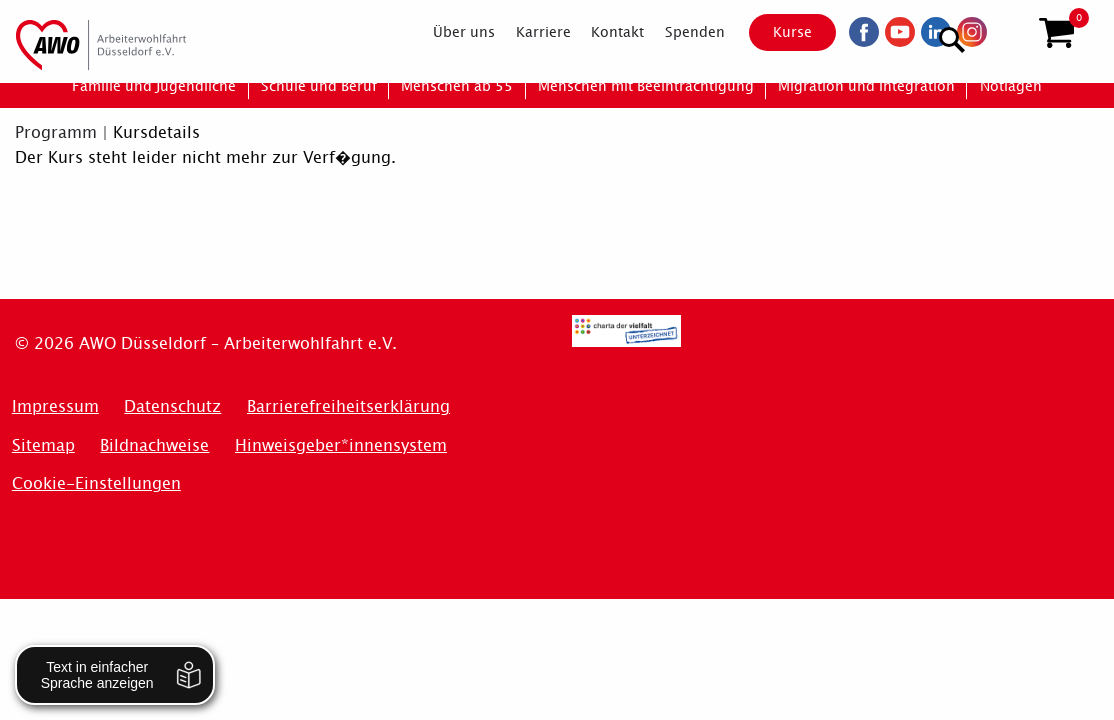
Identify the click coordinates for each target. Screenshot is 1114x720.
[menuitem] (446, 32)
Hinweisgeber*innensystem (341, 445)
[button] (1056, 33)
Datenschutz (172, 406)
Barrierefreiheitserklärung (348, 406)
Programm (56, 132)
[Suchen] (1007, 30)
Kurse (775, 32)
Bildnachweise (154, 445)
